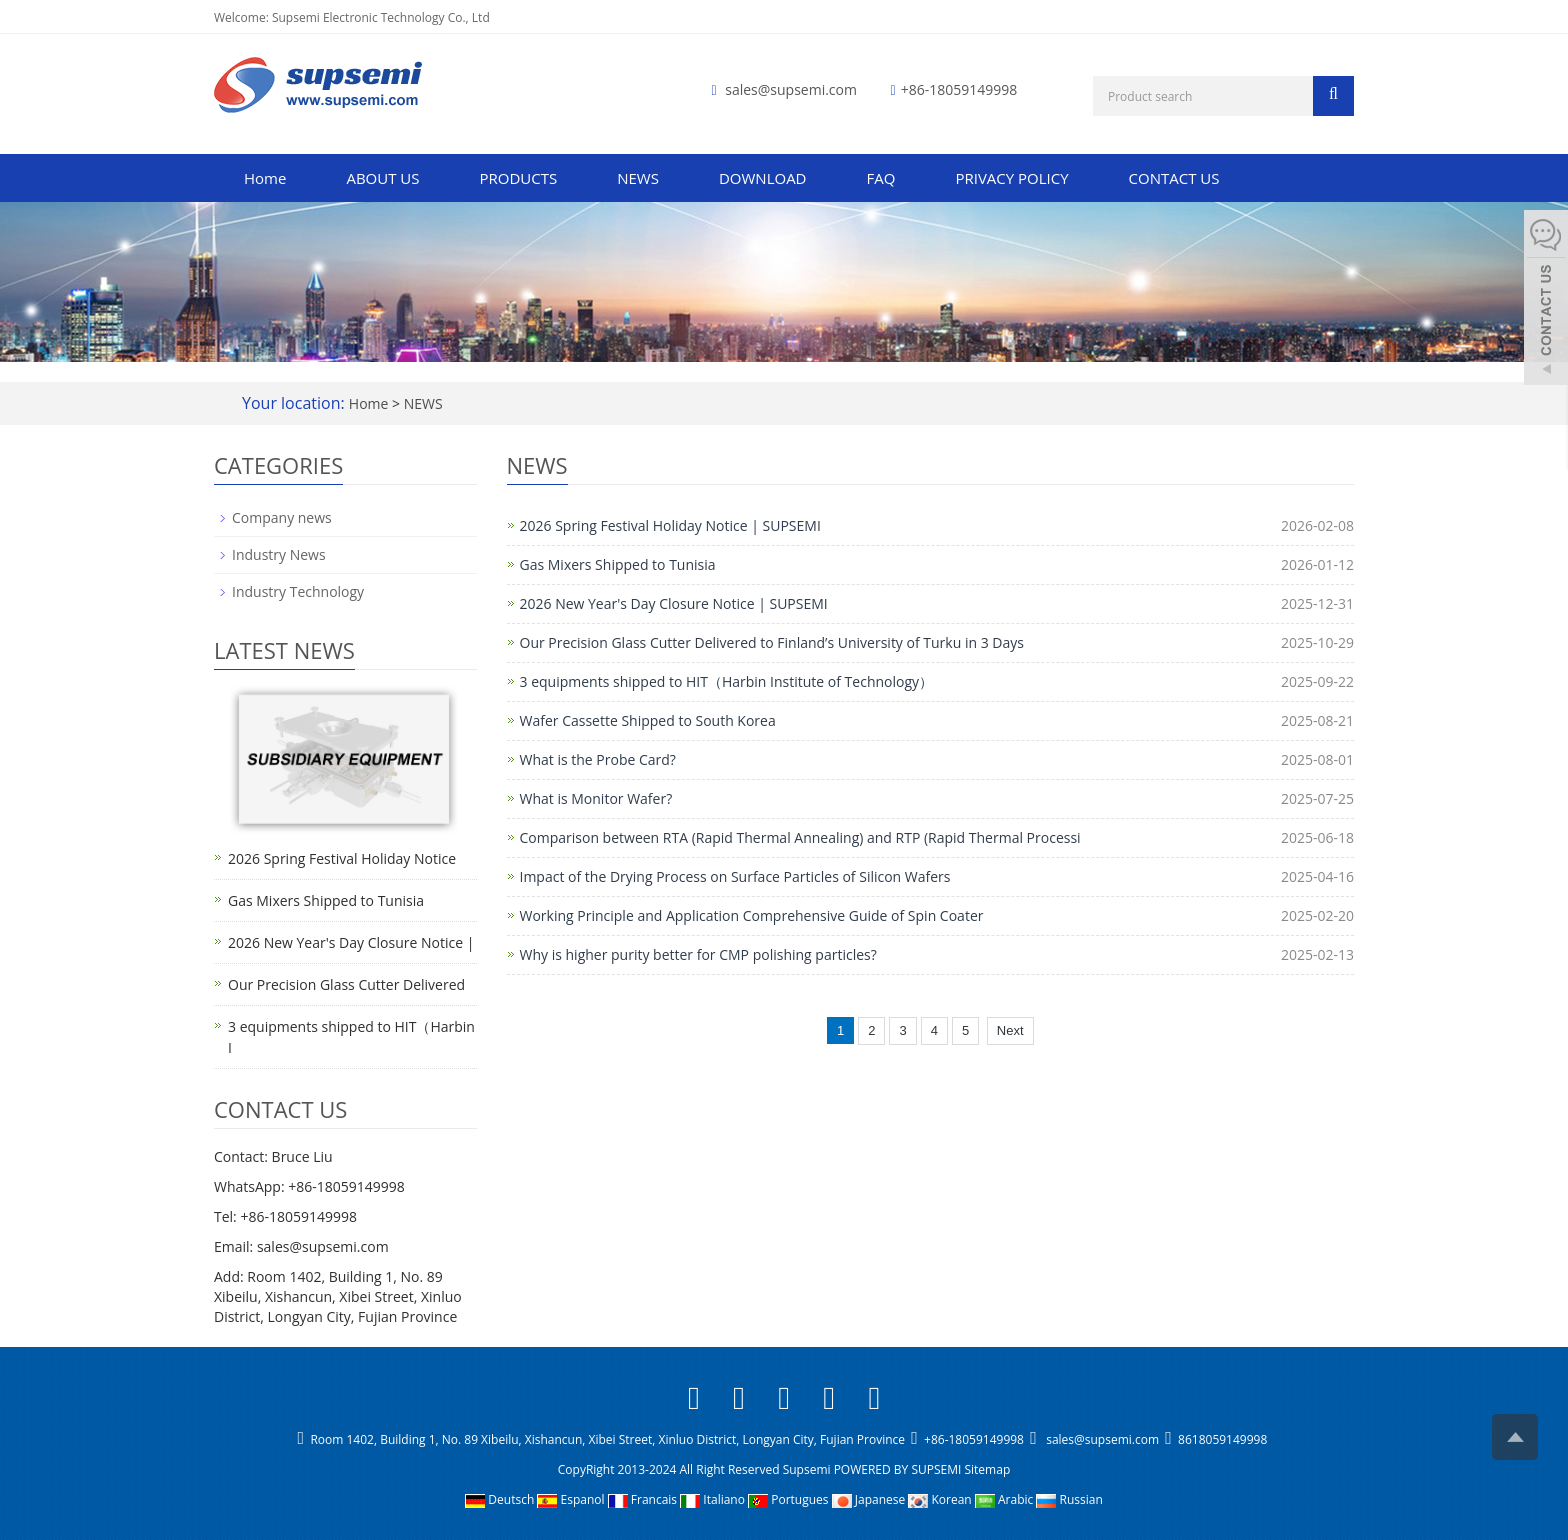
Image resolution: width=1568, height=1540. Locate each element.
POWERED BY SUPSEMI (899, 1469)
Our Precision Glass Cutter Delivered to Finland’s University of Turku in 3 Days (772, 642)
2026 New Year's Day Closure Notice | (351, 942)
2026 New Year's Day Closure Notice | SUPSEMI (674, 603)
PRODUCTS (519, 178)
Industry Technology (298, 591)
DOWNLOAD (763, 178)
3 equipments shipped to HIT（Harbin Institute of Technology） (727, 681)
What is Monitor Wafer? (596, 798)
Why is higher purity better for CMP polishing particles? (698, 954)
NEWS (638, 178)
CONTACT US (1174, 178)
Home (265, 178)
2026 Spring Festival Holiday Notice (342, 858)
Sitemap (987, 1469)
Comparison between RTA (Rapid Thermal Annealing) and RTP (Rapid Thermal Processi (800, 837)
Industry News (279, 554)
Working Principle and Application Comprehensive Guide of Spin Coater (752, 915)
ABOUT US (382, 178)
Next (1010, 1030)
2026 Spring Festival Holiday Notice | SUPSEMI (670, 525)
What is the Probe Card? (598, 759)
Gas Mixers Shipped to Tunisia (618, 564)
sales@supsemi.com (791, 89)
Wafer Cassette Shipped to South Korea (648, 720)
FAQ (881, 178)
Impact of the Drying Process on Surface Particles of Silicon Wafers (735, 876)
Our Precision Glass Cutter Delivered (346, 984)
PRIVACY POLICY (1011, 178)
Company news (282, 517)
